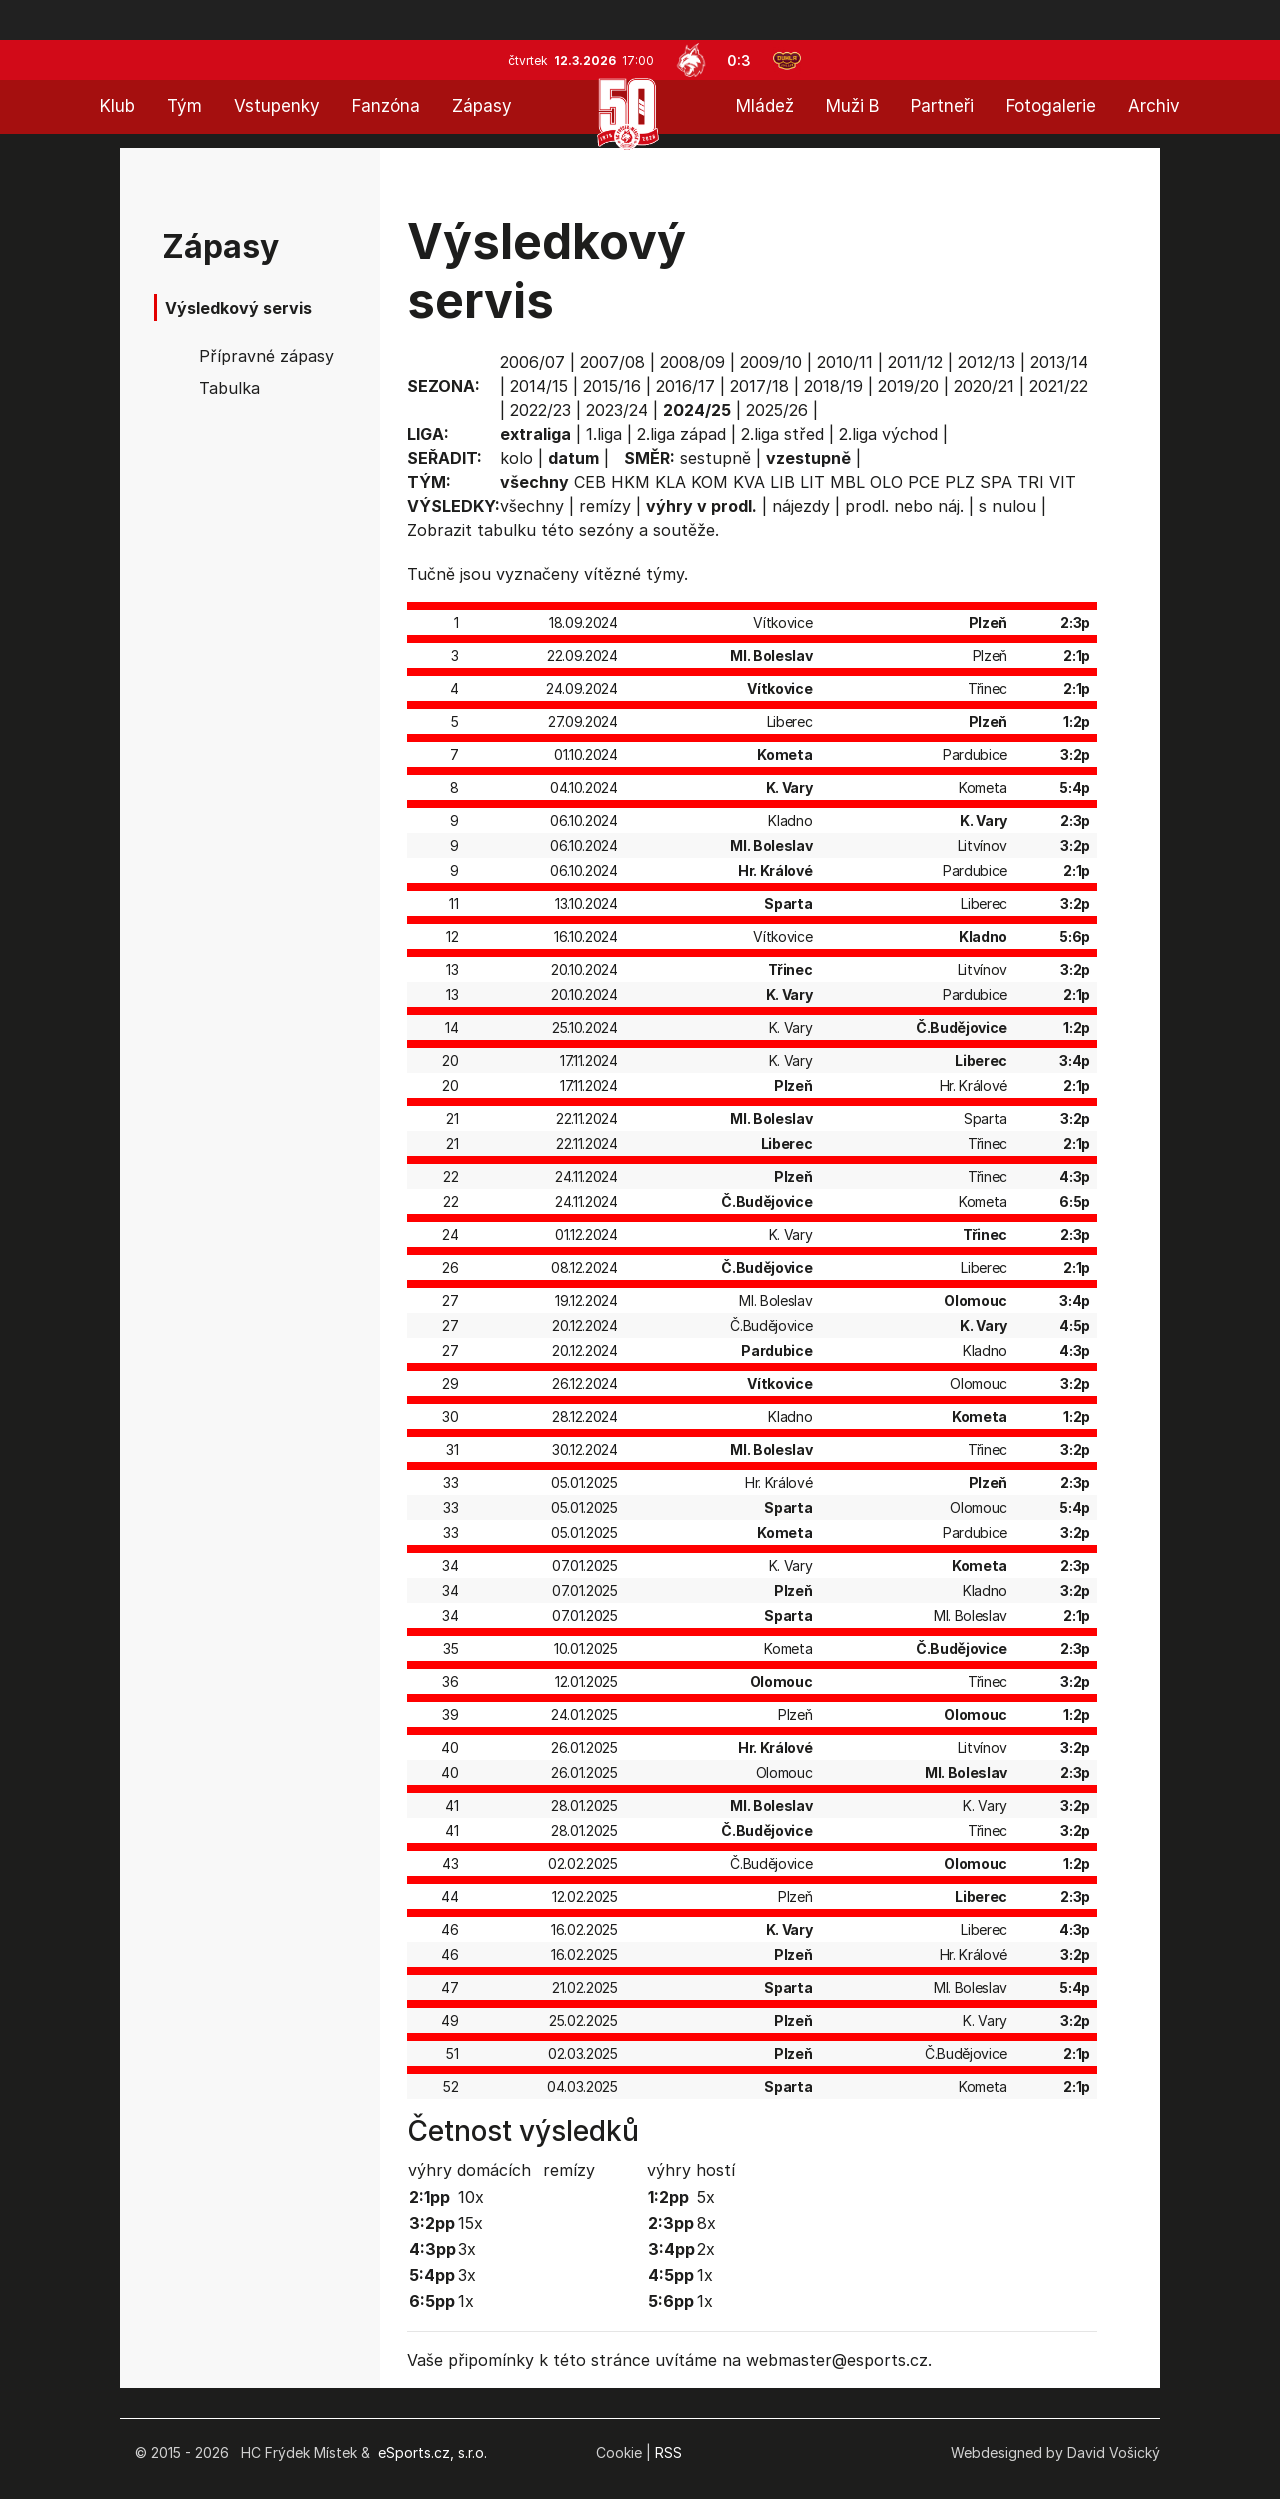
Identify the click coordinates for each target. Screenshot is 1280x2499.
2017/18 (759, 386)
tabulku (506, 530)
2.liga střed (782, 434)
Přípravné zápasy (266, 356)
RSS (668, 2452)
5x (706, 2197)
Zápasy (482, 106)
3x (467, 2249)
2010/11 (845, 362)
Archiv (1154, 106)
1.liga (604, 434)
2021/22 (1058, 386)
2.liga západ (681, 434)
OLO (886, 482)
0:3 (739, 60)
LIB (782, 482)
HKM (630, 482)
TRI (1030, 482)
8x (706, 2223)
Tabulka (229, 388)
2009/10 (771, 362)
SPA (996, 482)
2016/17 (685, 386)
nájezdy (801, 506)
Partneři (942, 106)
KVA (749, 482)
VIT (1062, 482)
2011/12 (915, 362)
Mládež (765, 106)
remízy (605, 506)
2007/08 (612, 362)
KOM (709, 482)
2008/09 (692, 362)
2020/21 (984, 386)
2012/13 (986, 362)
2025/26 (777, 410)
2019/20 (908, 386)
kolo (516, 458)
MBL (847, 482)
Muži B (852, 106)
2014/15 (539, 386)
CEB (590, 482)
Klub (117, 106)
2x (706, 2249)
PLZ (960, 482)
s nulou (1007, 506)
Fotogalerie (1051, 106)
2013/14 (1059, 362)
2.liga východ (888, 434)
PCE (924, 482)
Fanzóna (386, 106)
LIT (812, 482)
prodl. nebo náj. (904, 506)
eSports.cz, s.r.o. (432, 2452)
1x (466, 2301)
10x (471, 2197)
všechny (532, 506)
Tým (184, 106)
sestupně (715, 458)
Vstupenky (277, 106)
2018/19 (833, 386)
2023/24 (617, 410)
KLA (670, 482)
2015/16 (612, 386)
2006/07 (532, 362)
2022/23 (540, 410)
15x (470, 2223)
